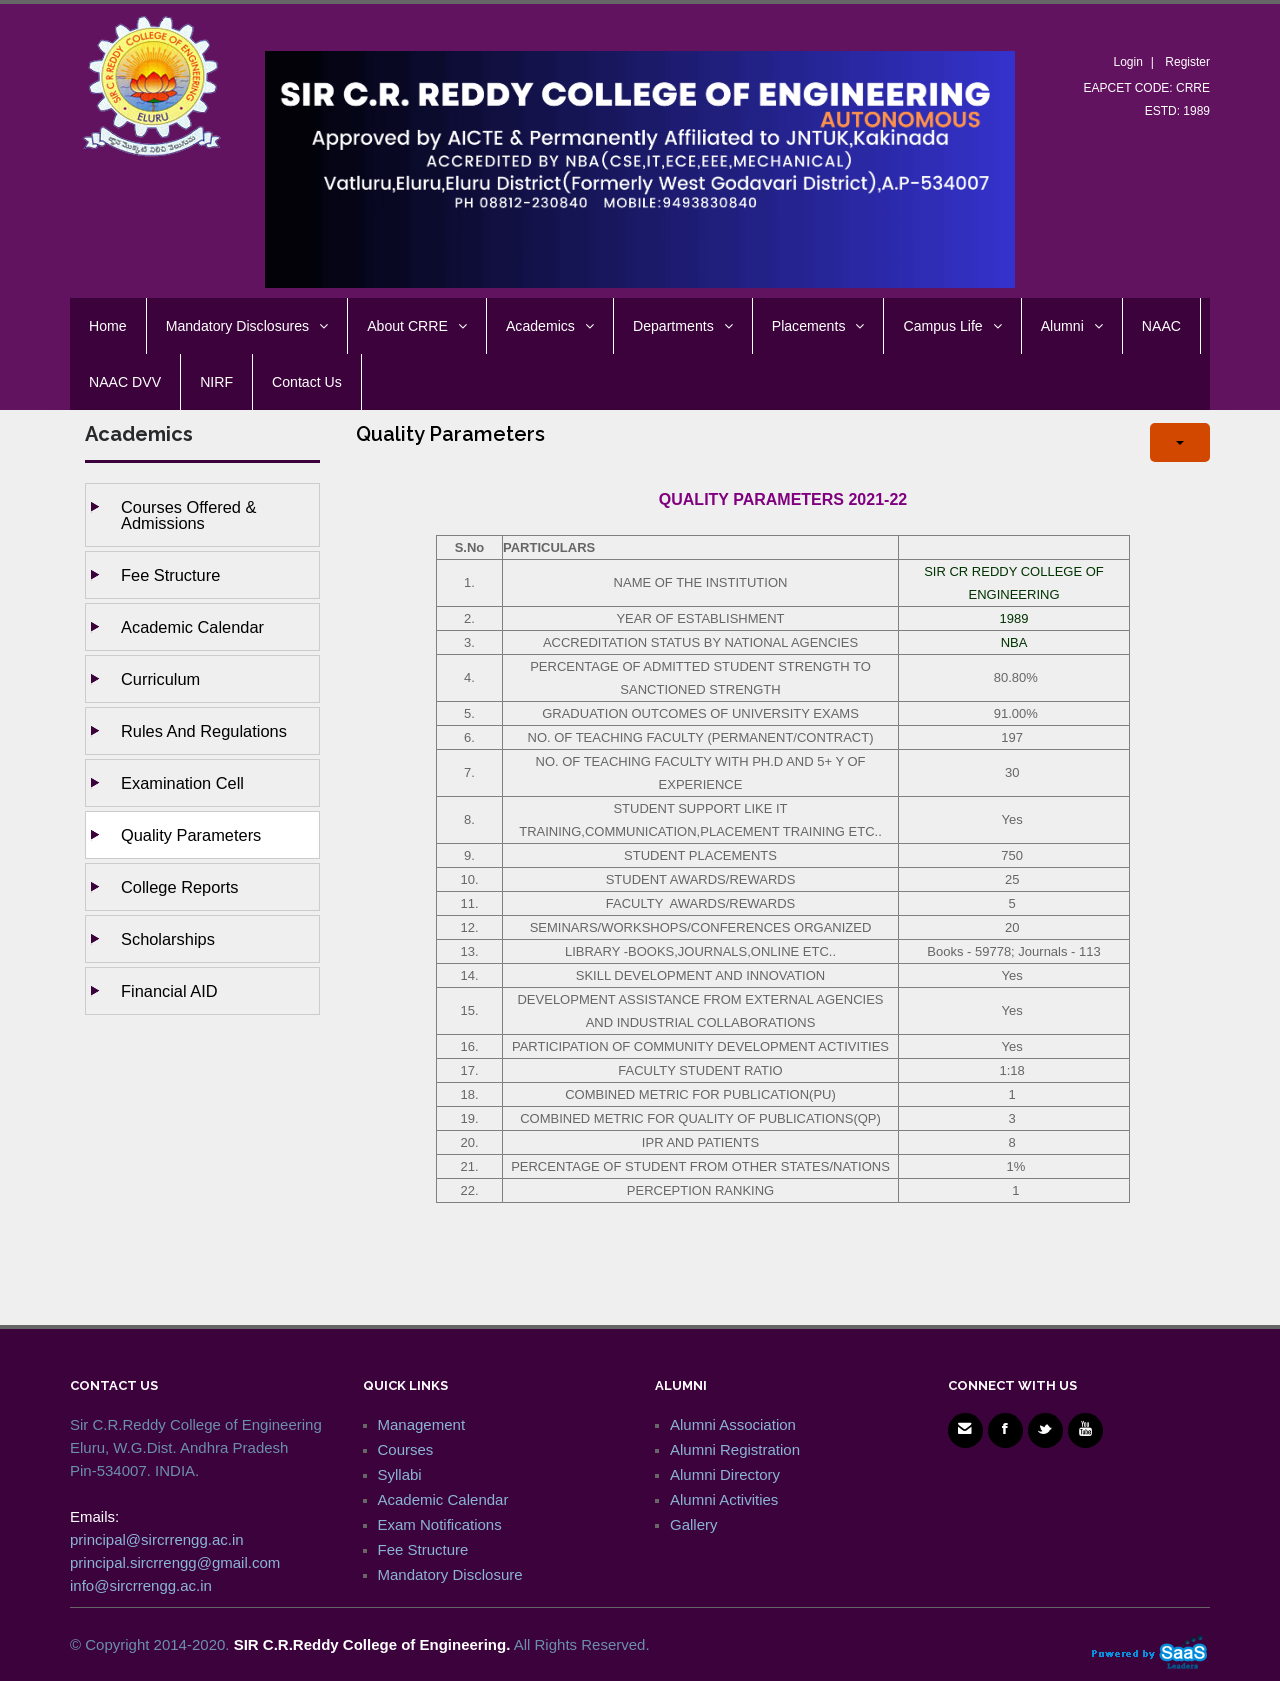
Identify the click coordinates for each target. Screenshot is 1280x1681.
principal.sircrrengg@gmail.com (175, 1562)
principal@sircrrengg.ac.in (157, 1539)
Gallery (694, 1524)
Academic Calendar (192, 627)
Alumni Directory (725, 1474)
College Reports (180, 887)
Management (422, 1424)
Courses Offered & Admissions (188, 515)
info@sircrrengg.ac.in (141, 1585)
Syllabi (400, 1474)
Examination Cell (182, 783)
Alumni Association (733, 1424)
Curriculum (160, 679)
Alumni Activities (724, 1499)
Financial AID (169, 991)
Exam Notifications (440, 1524)
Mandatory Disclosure (450, 1574)
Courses (406, 1449)
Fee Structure (170, 575)
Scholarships (168, 939)
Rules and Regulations (204, 731)
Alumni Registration (735, 1449)
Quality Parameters (191, 835)
